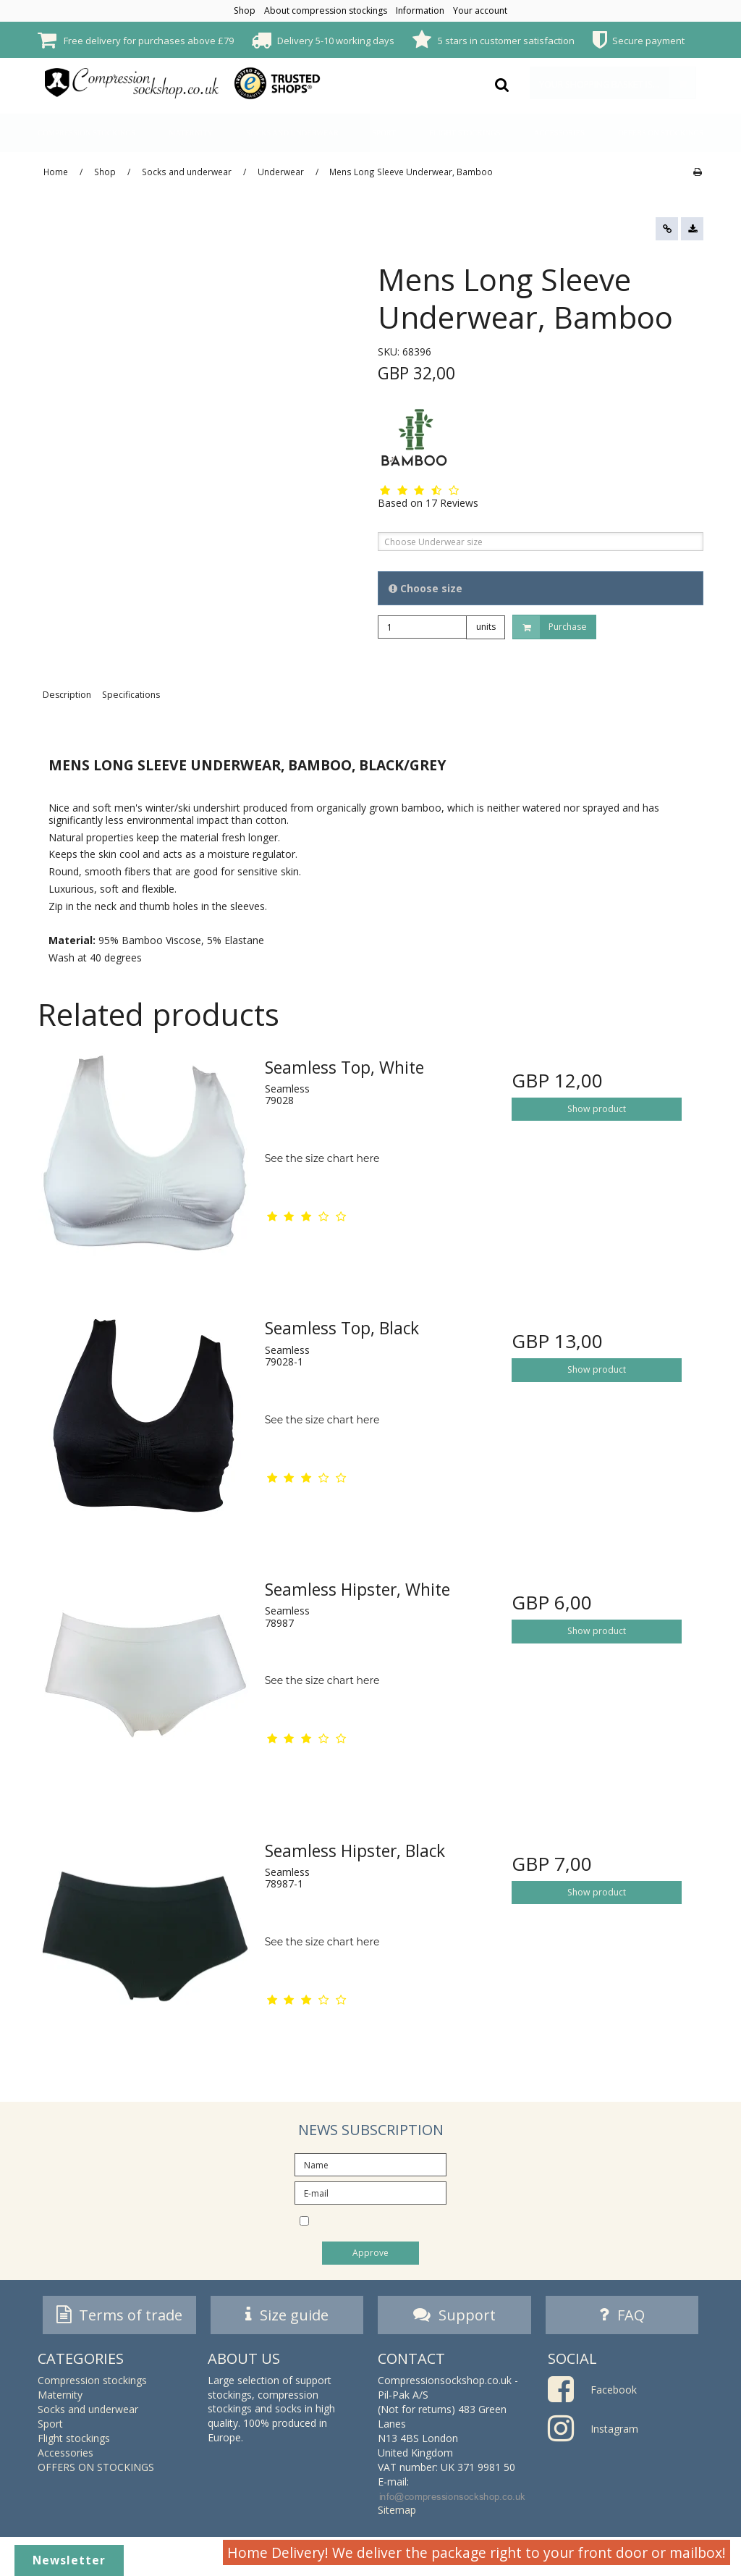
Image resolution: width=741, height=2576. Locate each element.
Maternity (191, 133)
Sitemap (397, 2514)
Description (67, 695)
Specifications (131, 695)
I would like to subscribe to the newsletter (382, 2222)
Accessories (559, 133)
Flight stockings (465, 133)
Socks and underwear (292, 133)
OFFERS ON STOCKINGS (660, 133)
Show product (596, 1109)
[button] (667, 228)
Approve (370, 2253)
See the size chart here (322, 1158)
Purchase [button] (550, 627)
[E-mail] (370, 2192)
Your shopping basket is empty (617, 82)
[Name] (370, 2164)
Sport (384, 133)
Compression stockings (86, 133)
